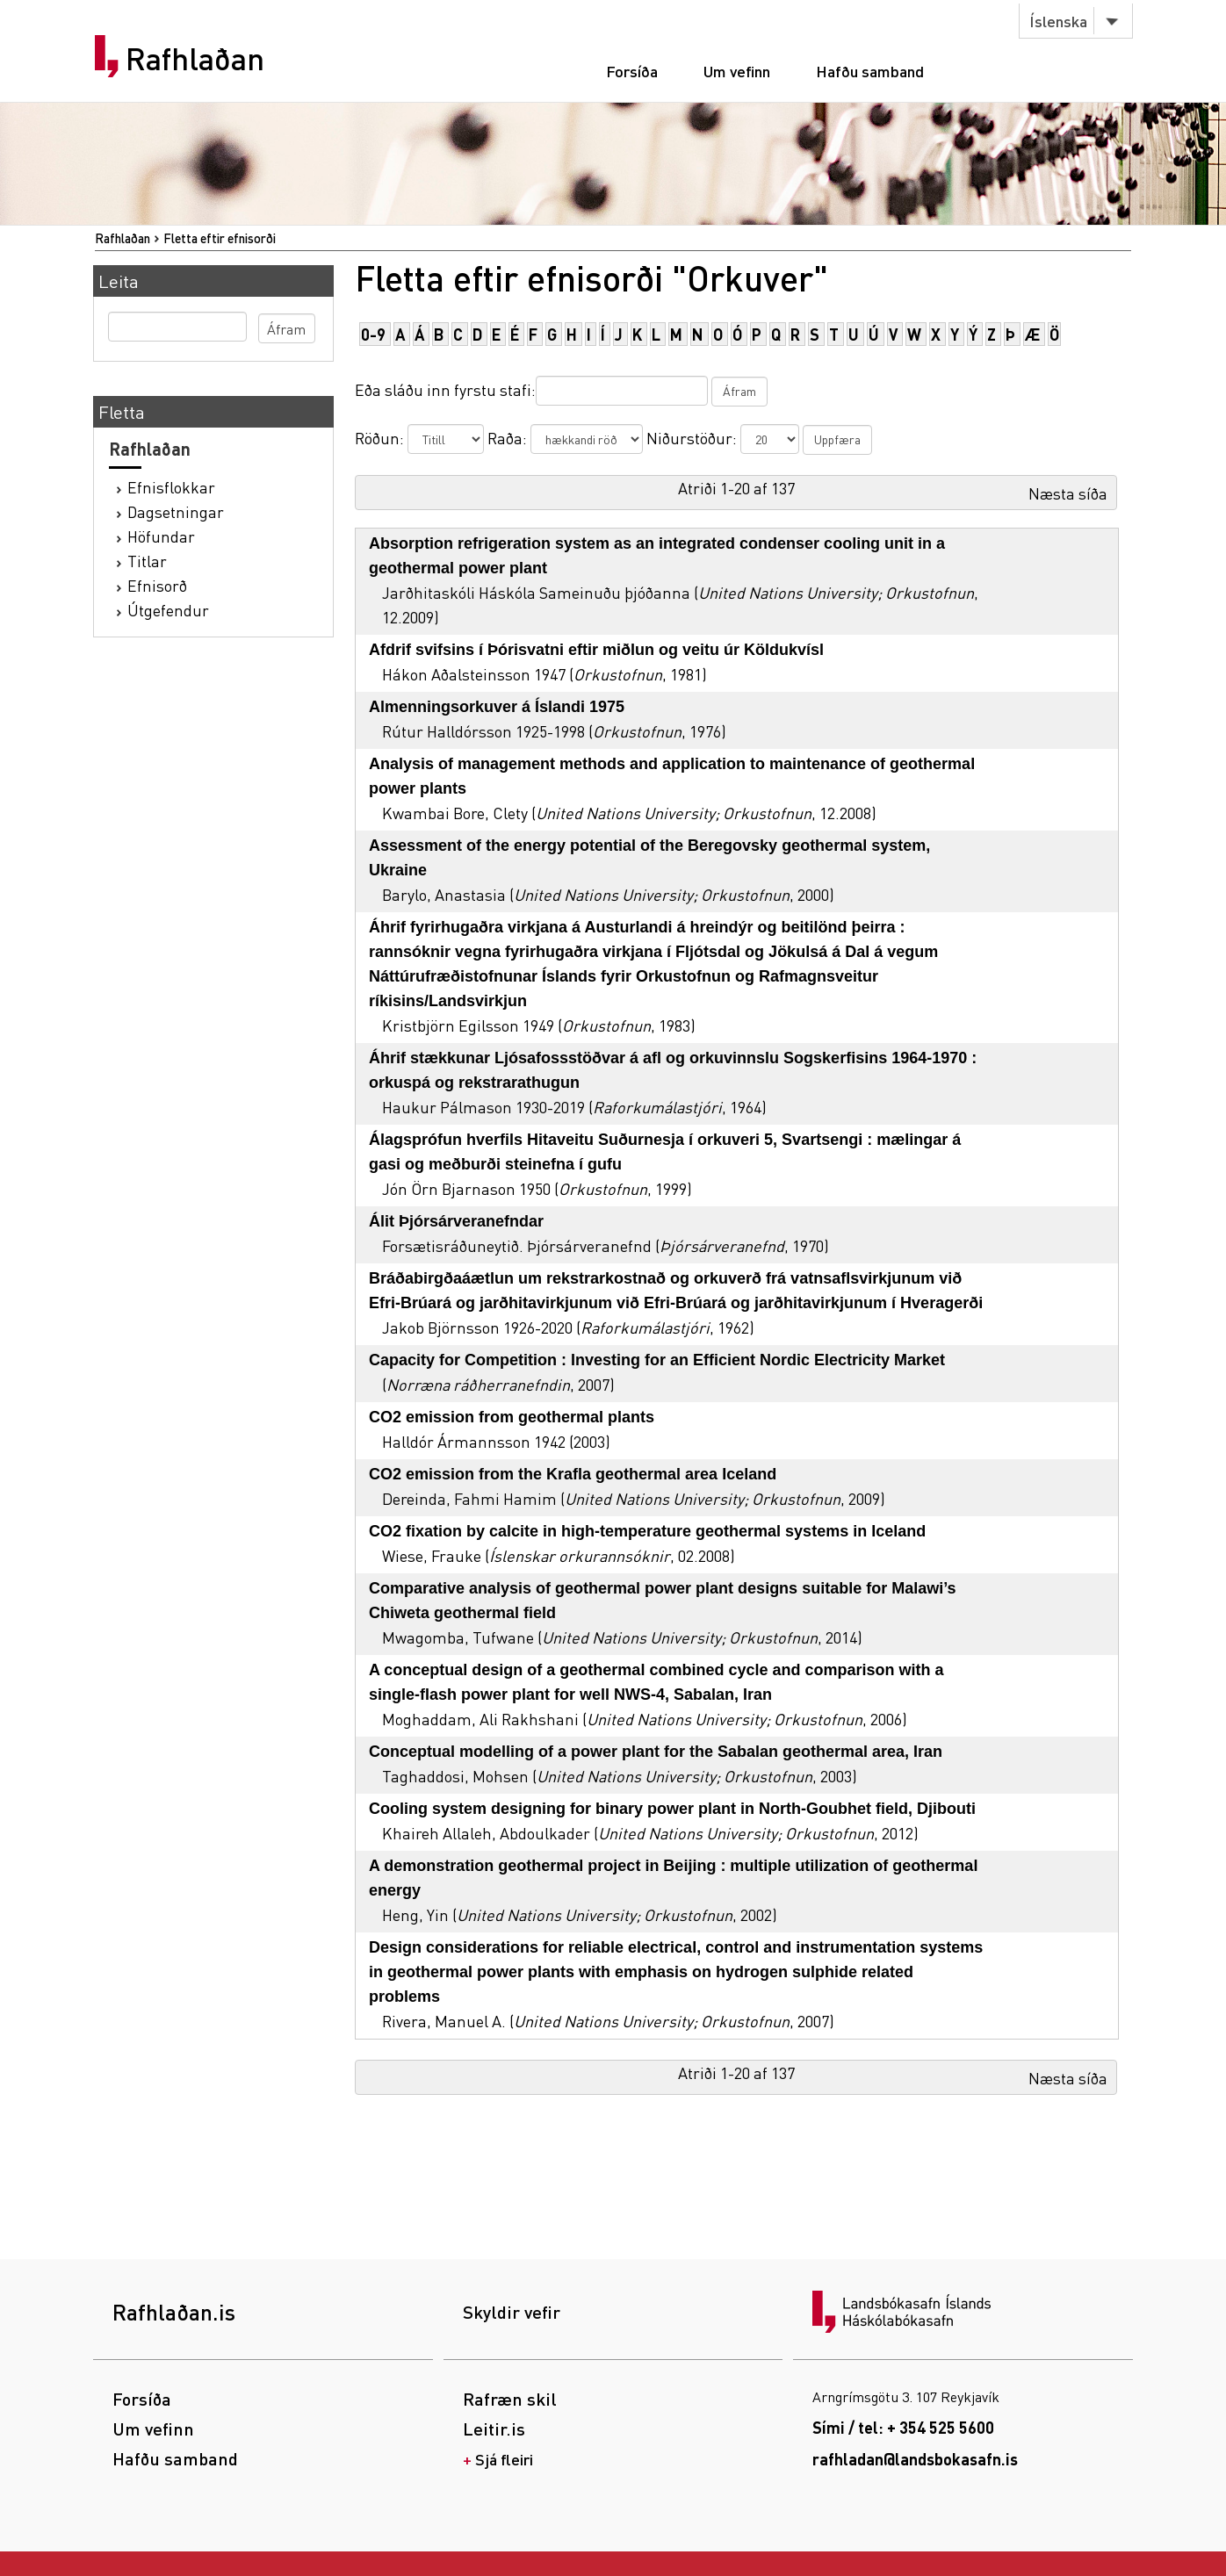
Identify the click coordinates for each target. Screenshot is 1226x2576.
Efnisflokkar (171, 487)
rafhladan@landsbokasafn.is (915, 2459)
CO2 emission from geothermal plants (511, 1417)
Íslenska (1058, 21)
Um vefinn (736, 71)
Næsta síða (1067, 493)
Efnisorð (157, 585)
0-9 (373, 334)
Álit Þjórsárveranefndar (456, 1221)
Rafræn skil (510, 2398)
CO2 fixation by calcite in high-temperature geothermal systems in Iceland (647, 1531)
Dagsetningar (175, 511)
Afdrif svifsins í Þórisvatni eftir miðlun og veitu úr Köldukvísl (596, 649)
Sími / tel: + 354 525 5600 (903, 2427)
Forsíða (632, 71)
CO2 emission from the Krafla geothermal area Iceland (572, 1474)
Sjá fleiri (504, 2459)
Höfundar (161, 536)
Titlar (147, 560)
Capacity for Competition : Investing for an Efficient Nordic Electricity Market (657, 1360)
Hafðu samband (870, 71)
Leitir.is (494, 2428)
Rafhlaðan (195, 58)
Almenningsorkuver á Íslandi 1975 (496, 707)
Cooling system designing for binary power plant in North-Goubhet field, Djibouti (672, 1808)
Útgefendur (168, 610)
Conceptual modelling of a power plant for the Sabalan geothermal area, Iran (655, 1751)
